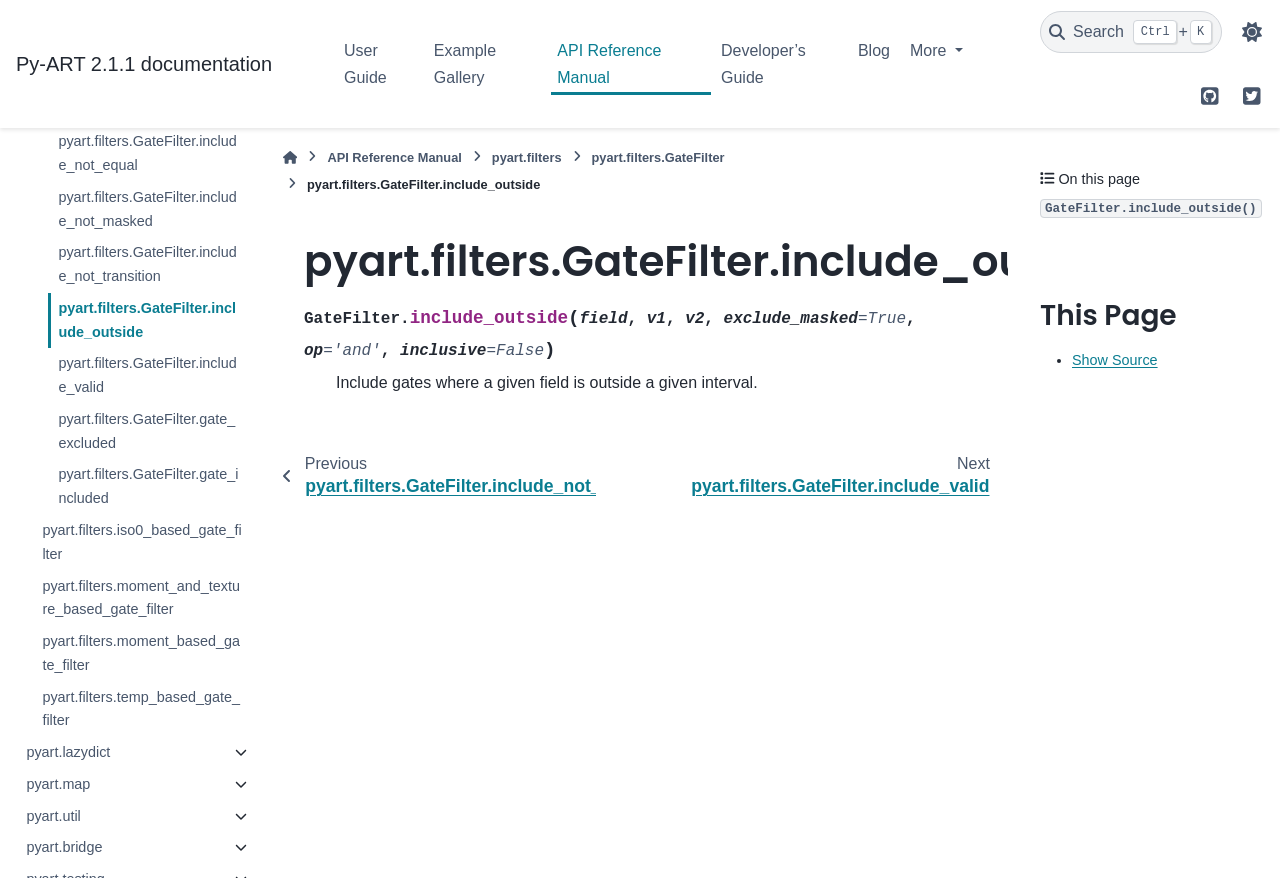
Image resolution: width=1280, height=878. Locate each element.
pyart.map (58, 784)
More (930, 50)
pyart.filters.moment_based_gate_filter (141, 653)
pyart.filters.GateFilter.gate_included (148, 486)
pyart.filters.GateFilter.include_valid (147, 375)
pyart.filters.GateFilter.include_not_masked (147, 209)
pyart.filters (527, 157)
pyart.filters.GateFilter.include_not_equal (147, 153)
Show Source (1115, 360)
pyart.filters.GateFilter (658, 157)
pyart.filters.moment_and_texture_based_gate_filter (141, 598)
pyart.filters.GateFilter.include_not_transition (147, 264)
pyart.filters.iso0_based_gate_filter (141, 542)
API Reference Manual (609, 63)
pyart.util (53, 816)
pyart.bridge (64, 847)
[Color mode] (1252, 32)
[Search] (1131, 32)
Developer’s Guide (763, 63)
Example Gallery (465, 63)
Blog (874, 50)
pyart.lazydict (68, 752)
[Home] (290, 157)
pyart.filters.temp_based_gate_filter (141, 709)
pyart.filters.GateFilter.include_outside (147, 320)
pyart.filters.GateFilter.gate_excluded (146, 431)
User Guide (365, 63)
